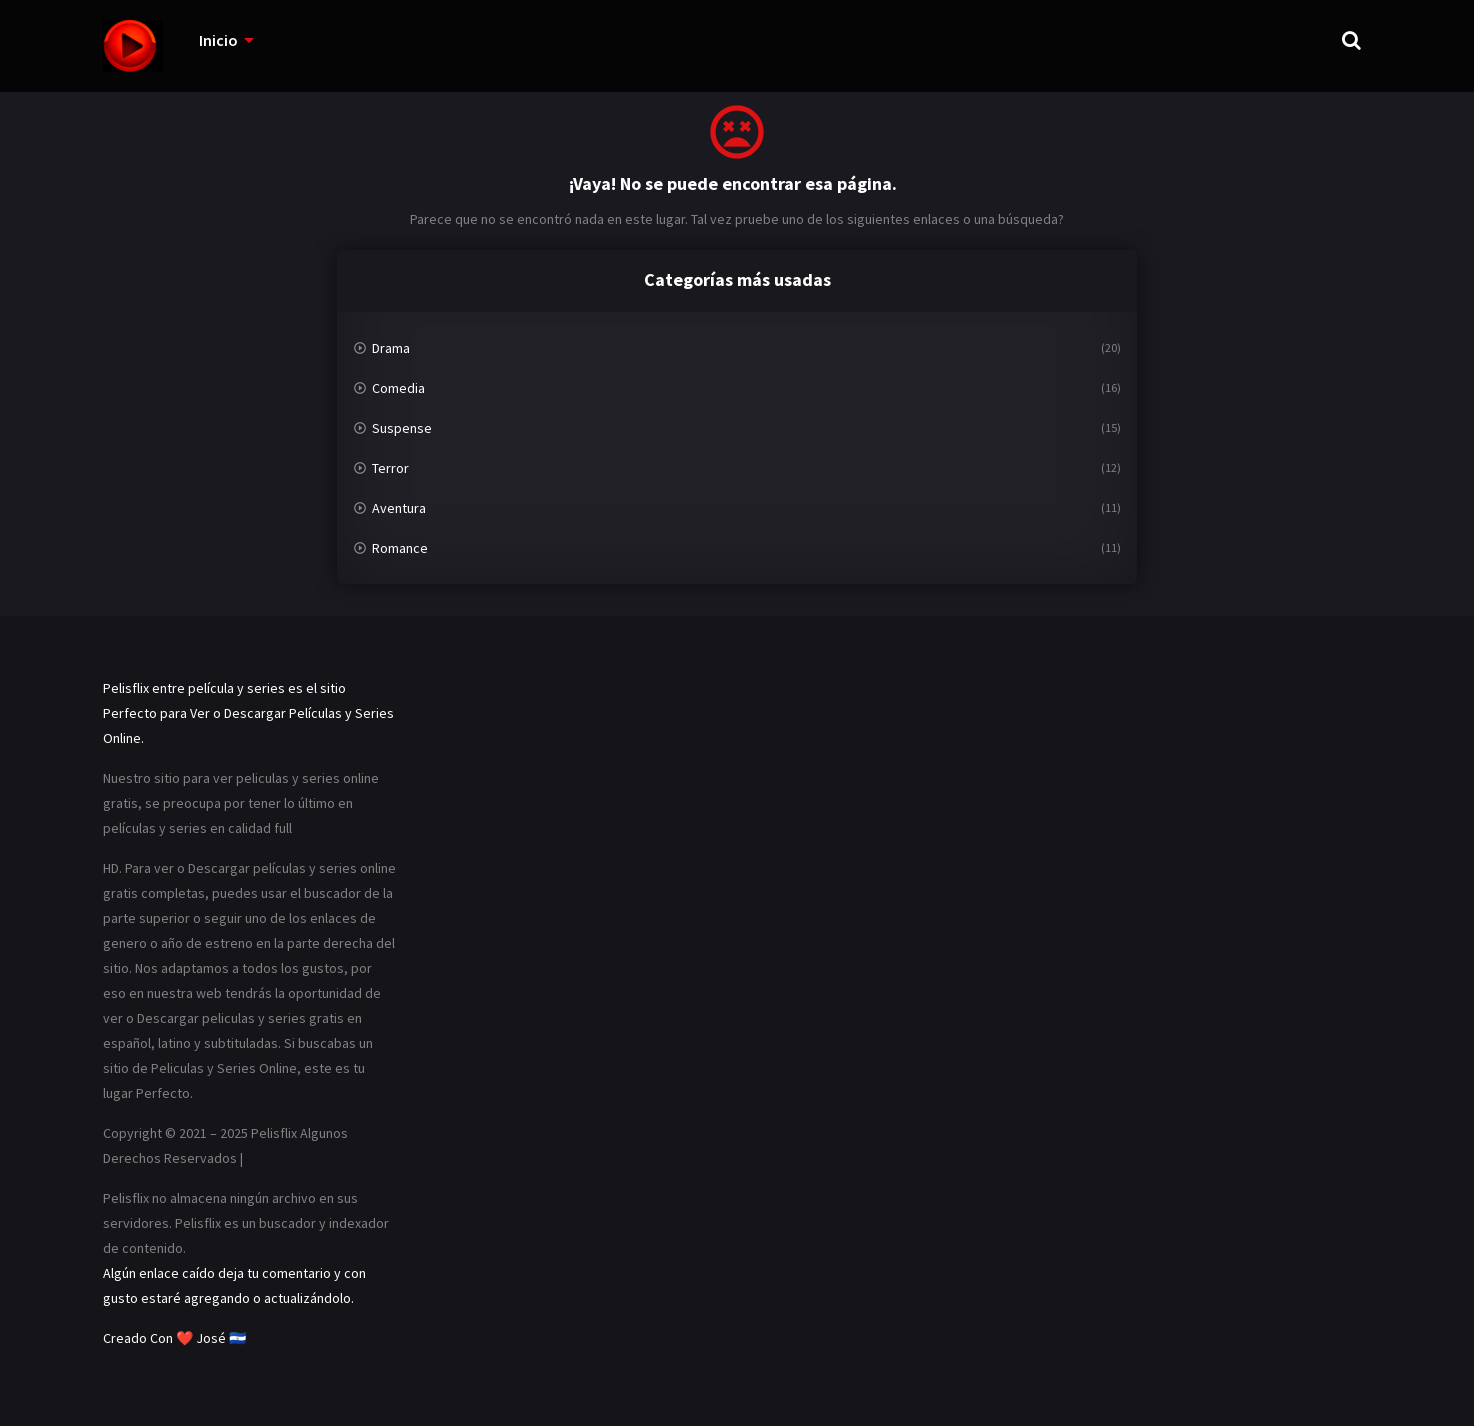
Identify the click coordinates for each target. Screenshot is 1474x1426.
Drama (391, 348)
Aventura (399, 508)
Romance (400, 548)
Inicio (218, 40)
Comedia (398, 388)
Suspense (402, 428)
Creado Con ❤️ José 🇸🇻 (174, 1338)
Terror (390, 468)
